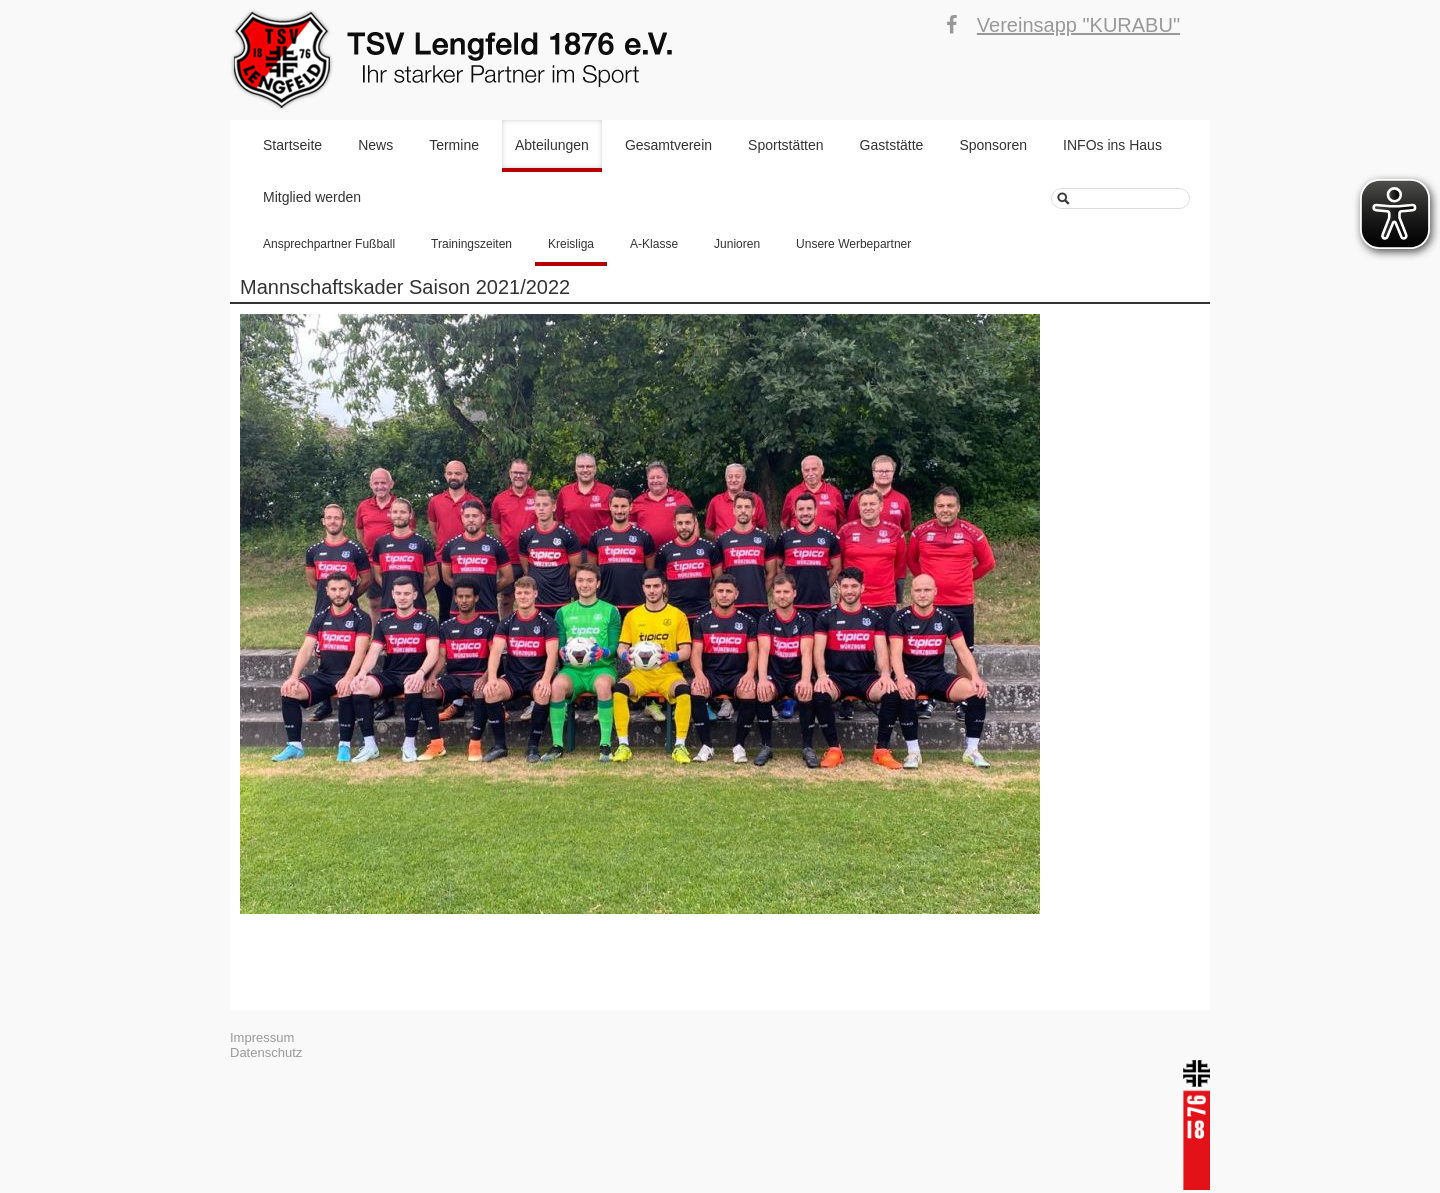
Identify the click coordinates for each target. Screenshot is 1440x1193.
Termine (454, 145)
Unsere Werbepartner (853, 244)
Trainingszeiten (471, 244)
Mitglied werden (312, 197)
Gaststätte (892, 145)
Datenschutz (266, 1052)
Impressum (262, 1037)
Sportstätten (786, 145)
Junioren (737, 244)
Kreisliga (571, 244)
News (375, 145)
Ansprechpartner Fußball (329, 244)
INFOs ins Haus (1112, 145)
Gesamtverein (668, 145)
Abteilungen (552, 145)
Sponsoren (993, 145)
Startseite (292, 145)
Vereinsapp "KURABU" (1078, 25)
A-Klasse (654, 244)
